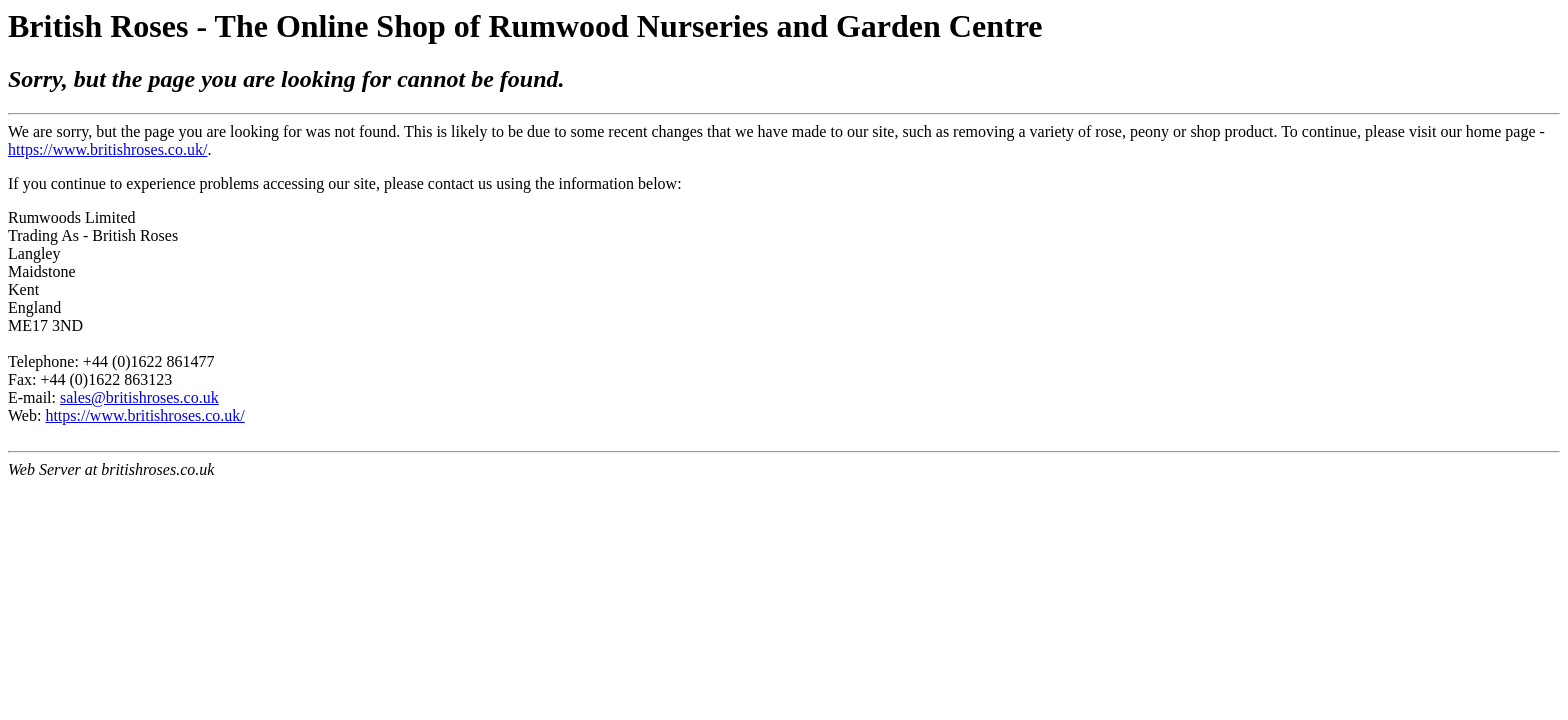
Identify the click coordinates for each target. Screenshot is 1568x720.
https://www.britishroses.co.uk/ (107, 149)
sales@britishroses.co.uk (139, 397)
